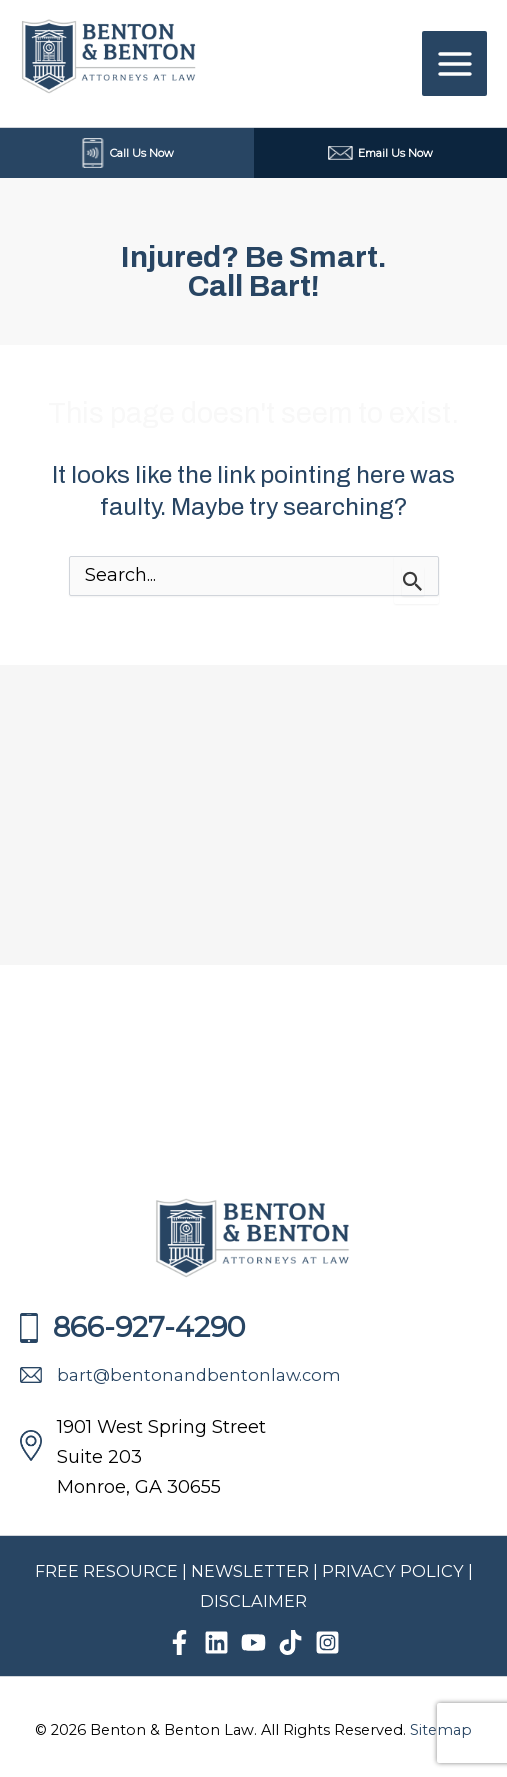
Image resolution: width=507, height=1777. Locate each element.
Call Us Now (127, 153)
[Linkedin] (216, 1642)
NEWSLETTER (250, 1571)
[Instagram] (327, 1642)
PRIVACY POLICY (395, 1571)
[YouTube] (253, 1642)
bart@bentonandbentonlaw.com (180, 1375)
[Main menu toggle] (454, 63)
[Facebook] (179, 1642)
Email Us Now (380, 153)
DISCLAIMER (253, 1601)
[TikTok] (290, 1642)
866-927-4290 (132, 1327)
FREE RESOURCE (106, 1571)
